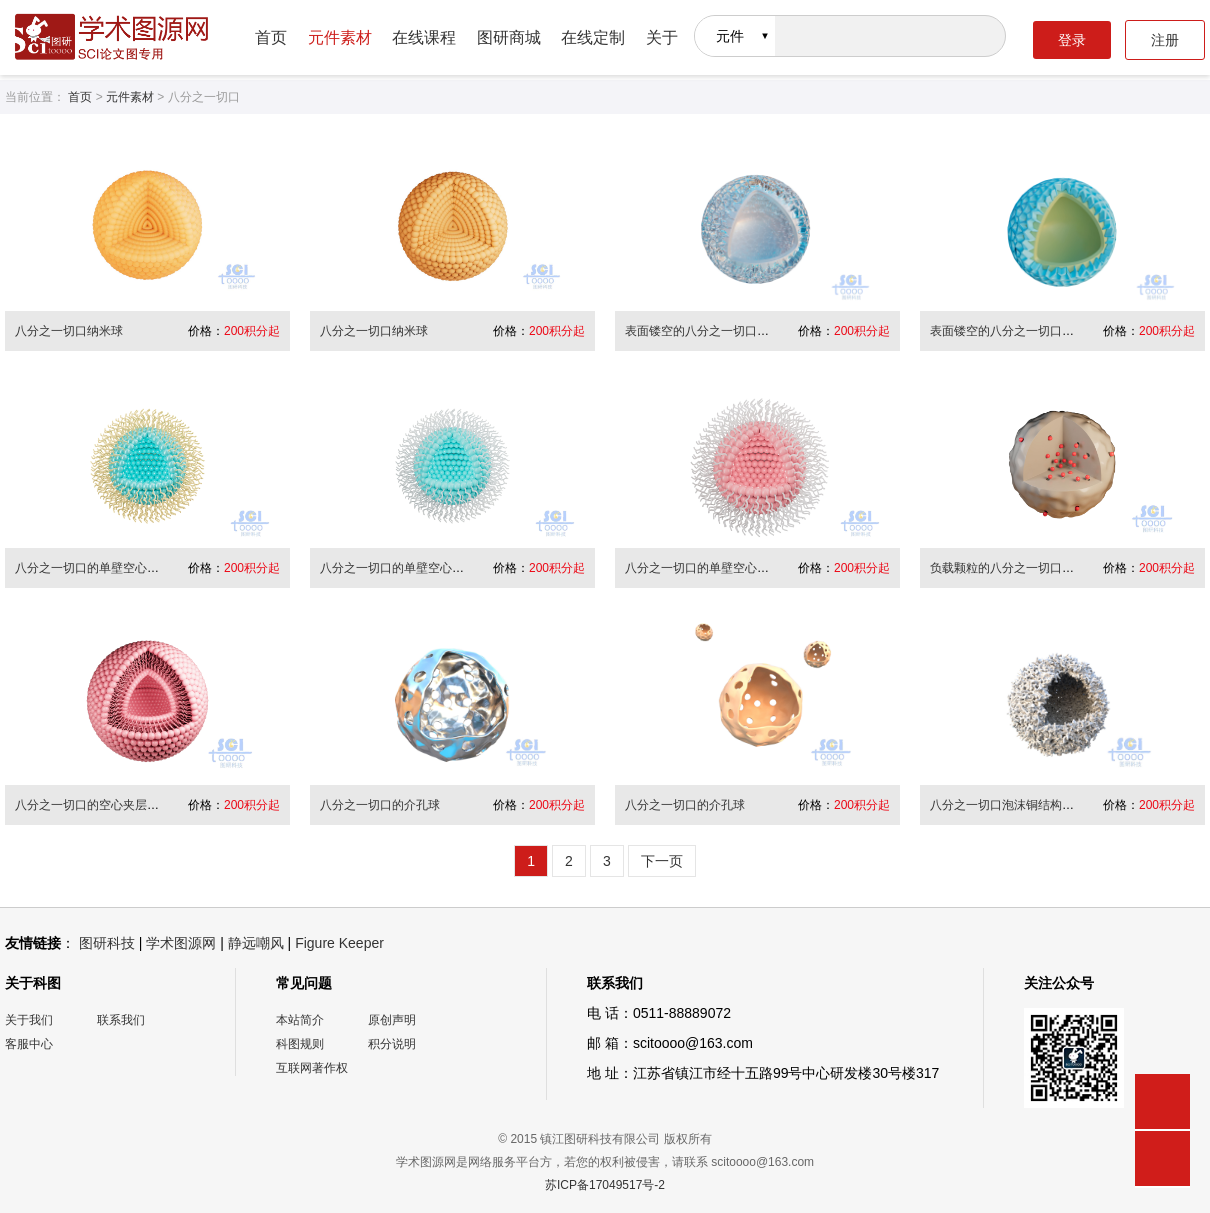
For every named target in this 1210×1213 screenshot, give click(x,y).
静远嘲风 (256, 943)
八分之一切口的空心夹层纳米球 (99, 805)
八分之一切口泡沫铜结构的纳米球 (1020, 805)
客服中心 (29, 1044)
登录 (1072, 40)
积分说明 (392, 1044)
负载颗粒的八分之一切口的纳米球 (1020, 568)
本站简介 (300, 1020)
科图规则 (300, 1044)
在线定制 (593, 37)
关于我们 (29, 1020)
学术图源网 (181, 943)
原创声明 (392, 1020)
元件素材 (340, 37)
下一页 (662, 861)
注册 (1165, 40)
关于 (662, 37)
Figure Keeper (339, 943)
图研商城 (509, 37)
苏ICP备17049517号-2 (605, 1185)
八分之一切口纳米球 (69, 331)
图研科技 (107, 943)
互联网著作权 (312, 1068)
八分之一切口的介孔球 (380, 805)
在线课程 (424, 37)
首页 (271, 37)
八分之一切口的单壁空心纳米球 (99, 568)
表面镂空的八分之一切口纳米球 (709, 331)
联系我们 (121, 1020)
